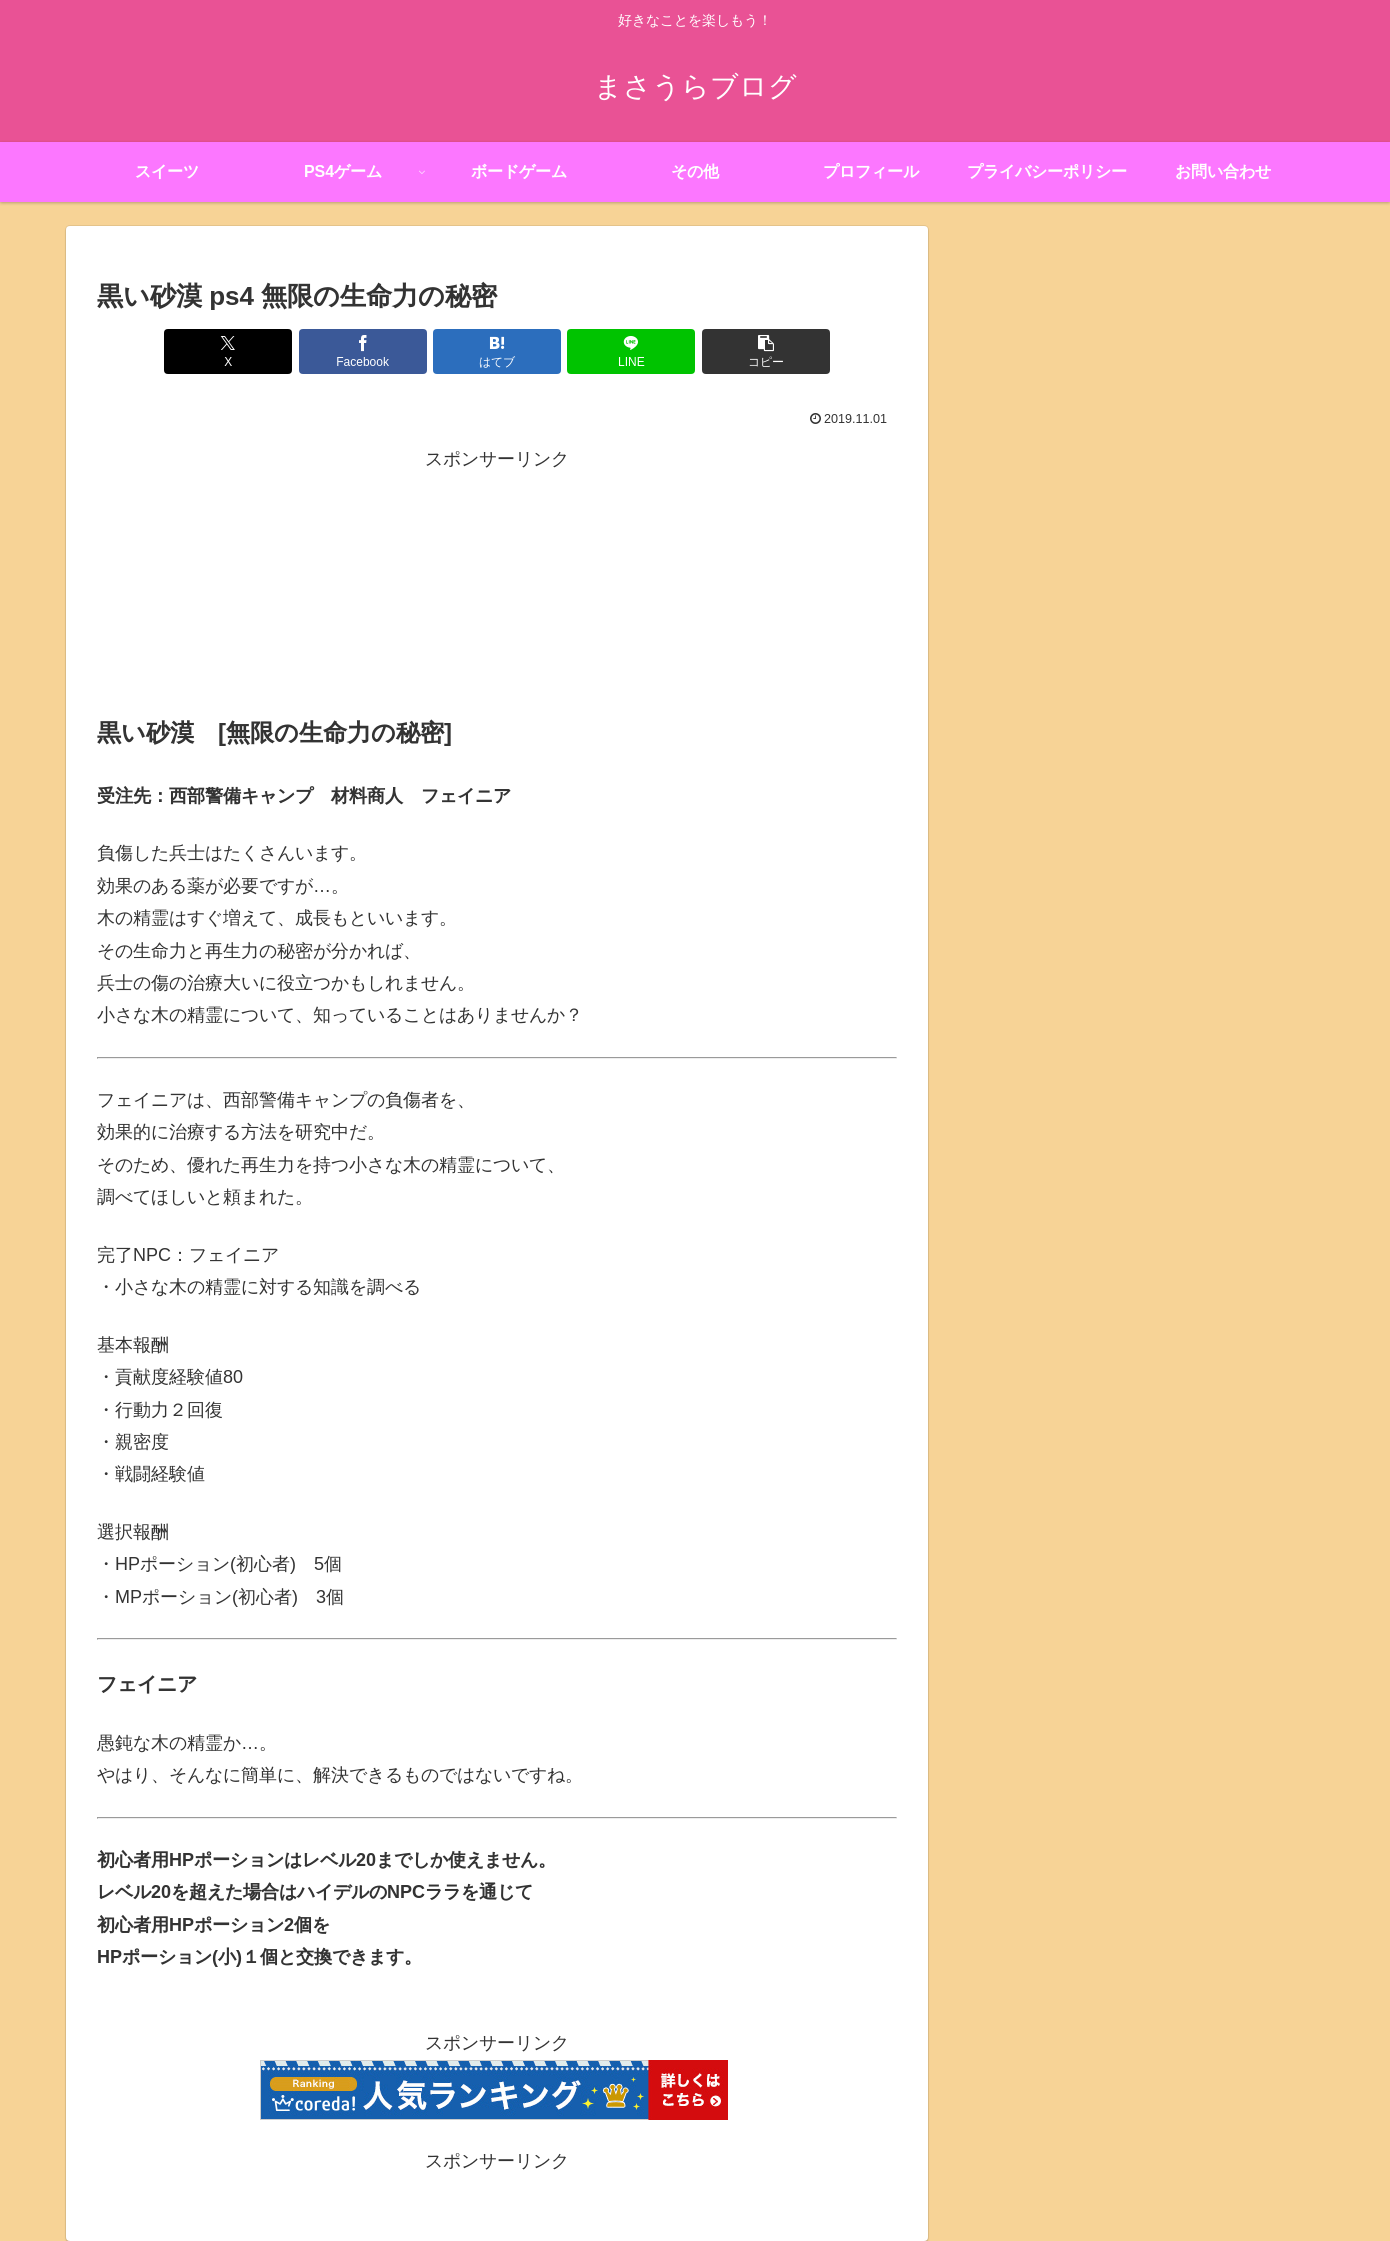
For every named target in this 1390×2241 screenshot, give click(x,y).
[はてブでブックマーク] (497, 351)
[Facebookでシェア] (363, 351)
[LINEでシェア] (631, 351)
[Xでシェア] (228, 351)
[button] (766, 351)
